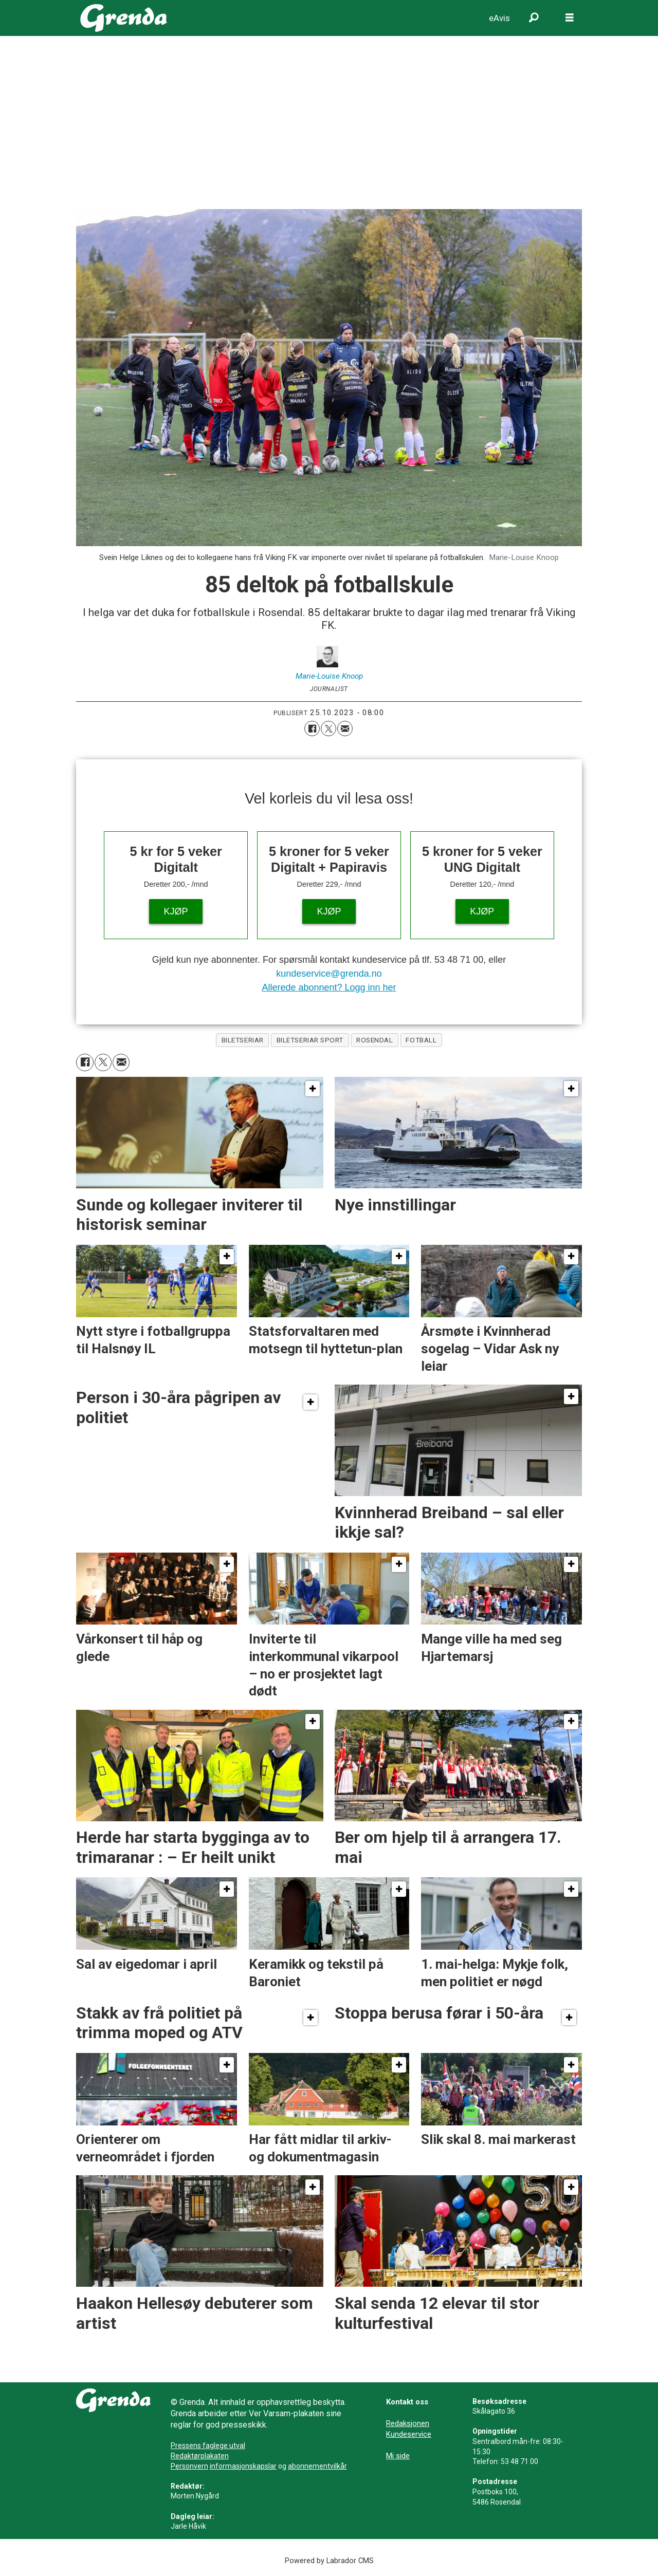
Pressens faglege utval (208, 2445)
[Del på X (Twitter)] (328, 728)
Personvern (189, 2466)
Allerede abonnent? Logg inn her (329, 987)
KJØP (176, 911)
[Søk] (534, 18)
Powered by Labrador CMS (329, 2560)
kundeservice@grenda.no (328, 973)
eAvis (499, 18)
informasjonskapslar (243, 2466)
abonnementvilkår (317, 2466)
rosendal (374, 1040)
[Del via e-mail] (345, 728)
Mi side (398, 2455)
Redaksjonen (407, 2423)
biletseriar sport (310, 1040)
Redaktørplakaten (200, 2456)
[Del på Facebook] (312, 728)
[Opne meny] (569, 18)
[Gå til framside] (124, 18)
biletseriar (243, 1040)
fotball (421, 1040)
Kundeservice (408, 2434)
